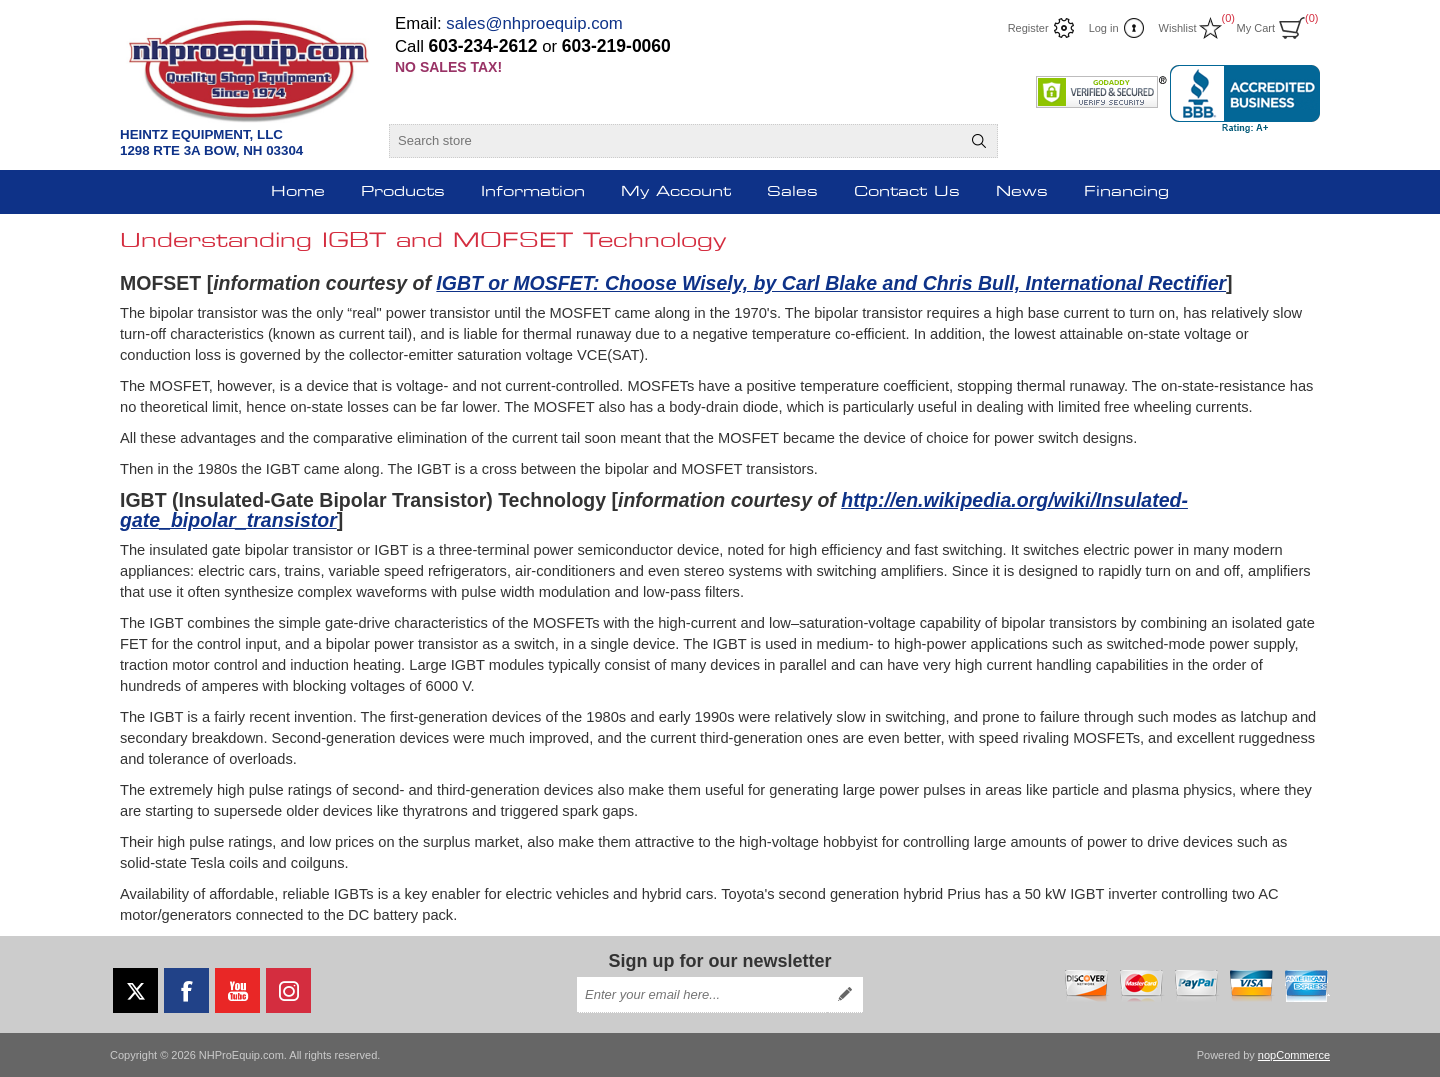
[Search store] (675, 141)
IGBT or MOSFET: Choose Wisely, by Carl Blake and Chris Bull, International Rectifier (831, 283)
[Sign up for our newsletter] (702, 995)
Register (1028, 28)
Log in (1104, 28)
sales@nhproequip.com (534, 23)
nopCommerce (1294, 1055)
